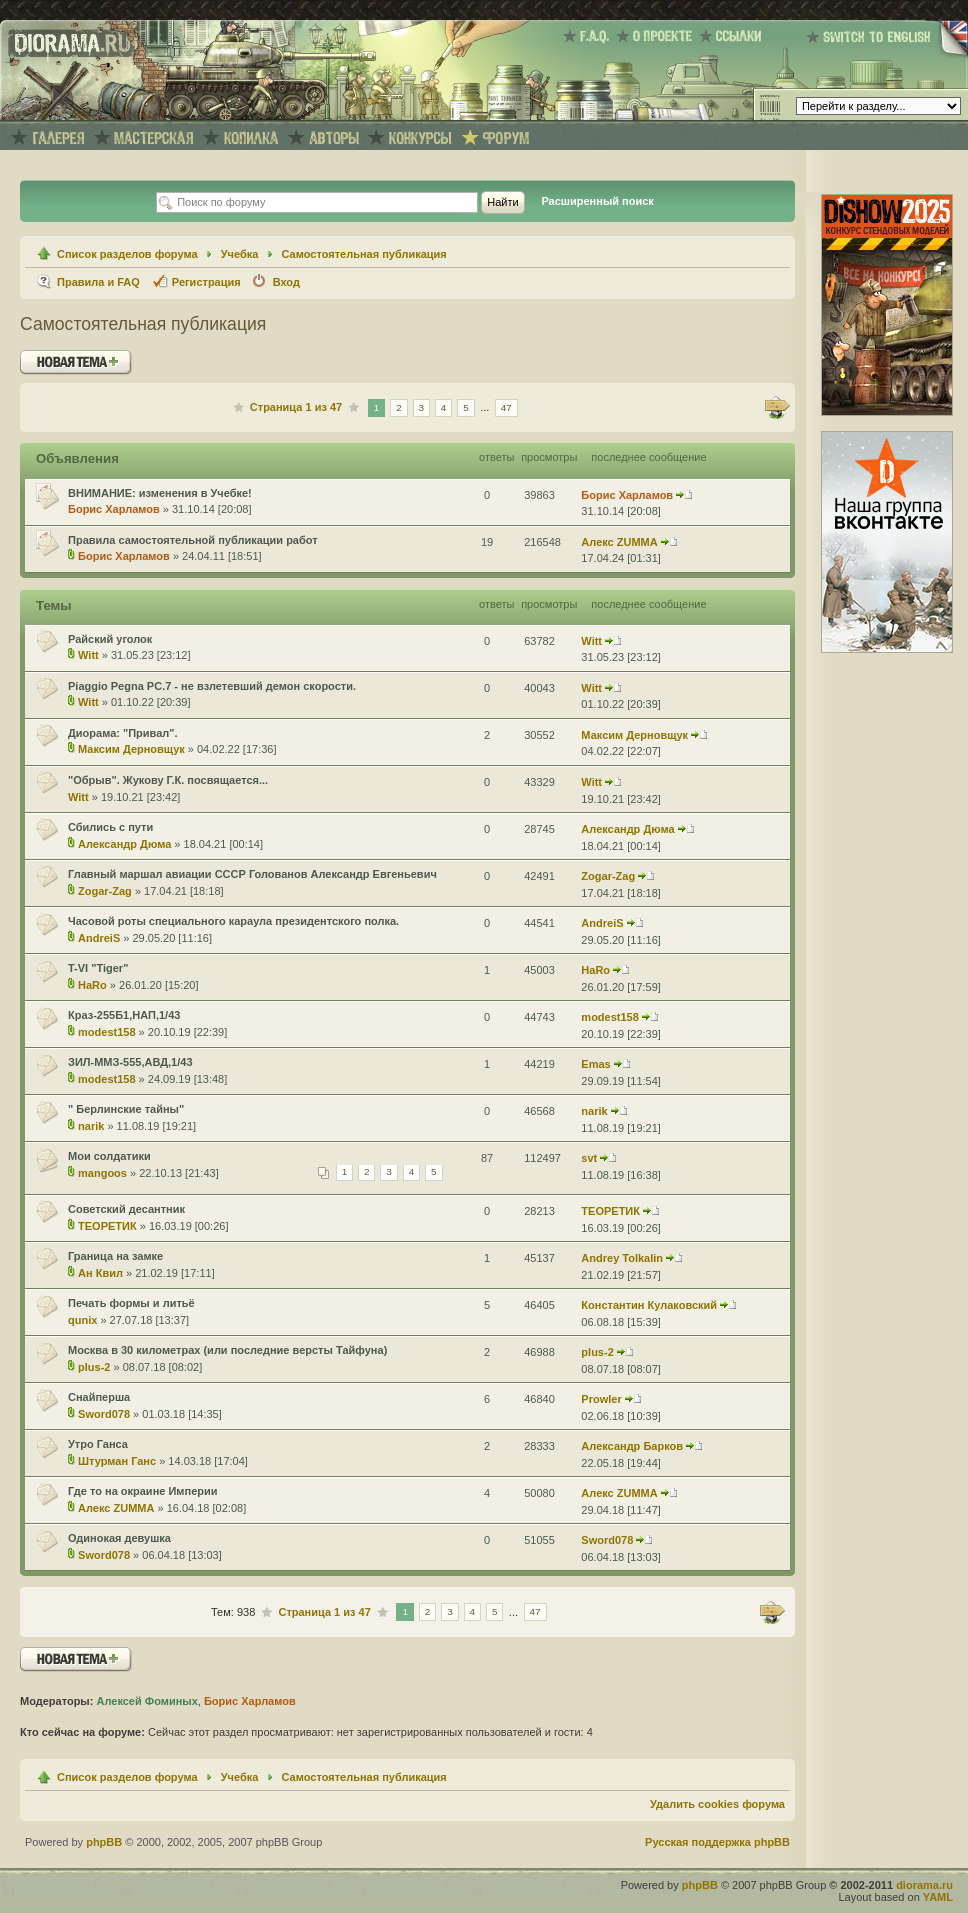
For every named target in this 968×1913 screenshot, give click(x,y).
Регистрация (206, 282)
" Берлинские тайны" (126, 1109)
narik (91, 1126)
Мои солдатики (109, 1156)
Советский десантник (126, 1209)
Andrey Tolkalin (622, 1258)
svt (589, 1158)
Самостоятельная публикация (364, 254)
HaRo (92, 985)
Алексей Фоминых (146, 1701)
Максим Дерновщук (131, 749)
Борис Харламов (114, 509)
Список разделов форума (127, 254)
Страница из (296, 407)
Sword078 (104, 1414)
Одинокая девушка (119, 1538)
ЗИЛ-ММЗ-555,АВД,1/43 (130, 1062)
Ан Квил (100, 1273)
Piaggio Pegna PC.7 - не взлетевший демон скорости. (212, 686)
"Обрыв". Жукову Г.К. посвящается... (168, 780)
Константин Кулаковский (649, 1305)
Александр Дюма (124, 844)
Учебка (240, 254)
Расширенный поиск (597, 201)
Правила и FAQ (98, 282)
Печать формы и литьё (131, 1303)
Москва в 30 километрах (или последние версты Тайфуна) (227, 1350)
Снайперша (99, 1397)
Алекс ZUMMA (619, 542)
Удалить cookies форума (717, 1804)
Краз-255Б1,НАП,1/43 (124, 1015)
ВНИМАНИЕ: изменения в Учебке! (160, 493)
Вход (286, 282)
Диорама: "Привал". (123, 733)
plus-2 (94, 1367)
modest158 (106, 1032)
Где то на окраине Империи (143, 1491)
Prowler (601, 1399)
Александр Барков (632, 1446)
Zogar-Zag (105, 891)
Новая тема (76, 362)
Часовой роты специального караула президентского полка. (233, 921)
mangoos (102, 1173)
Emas (595, 1064)
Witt (88, 655)
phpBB (104, 1842)
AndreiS (99, 938)
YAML (938, 1897)
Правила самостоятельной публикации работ (193, 540)
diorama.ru (924, 1885)
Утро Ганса (98, 1444)
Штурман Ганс (117, 1461)
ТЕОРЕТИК (107, 1226)
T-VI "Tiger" (98, 968)
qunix (82, 1320)
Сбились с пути (110, 827)
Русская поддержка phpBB (717, 1842)
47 (506, 407)
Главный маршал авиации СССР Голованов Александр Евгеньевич (252, 874)
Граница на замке (115, 1256)
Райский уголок (110, 639)
